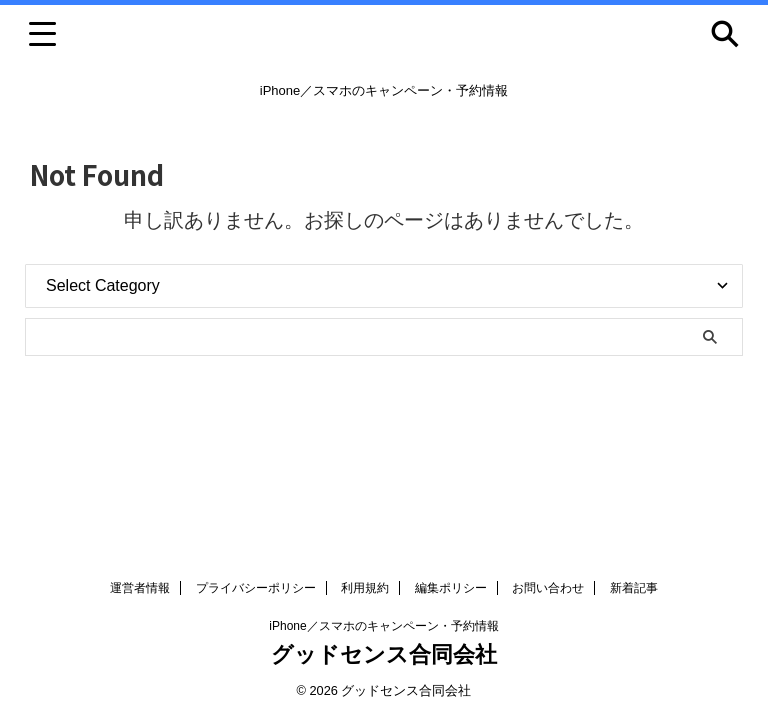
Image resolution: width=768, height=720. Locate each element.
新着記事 (634, 588)
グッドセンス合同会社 (384, 654)
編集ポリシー (451, 588)
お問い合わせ (548, 588)
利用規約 (365, 588)
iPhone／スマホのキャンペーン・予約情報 (383, 626)
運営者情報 (140, 588)
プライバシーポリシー (256, 588)
